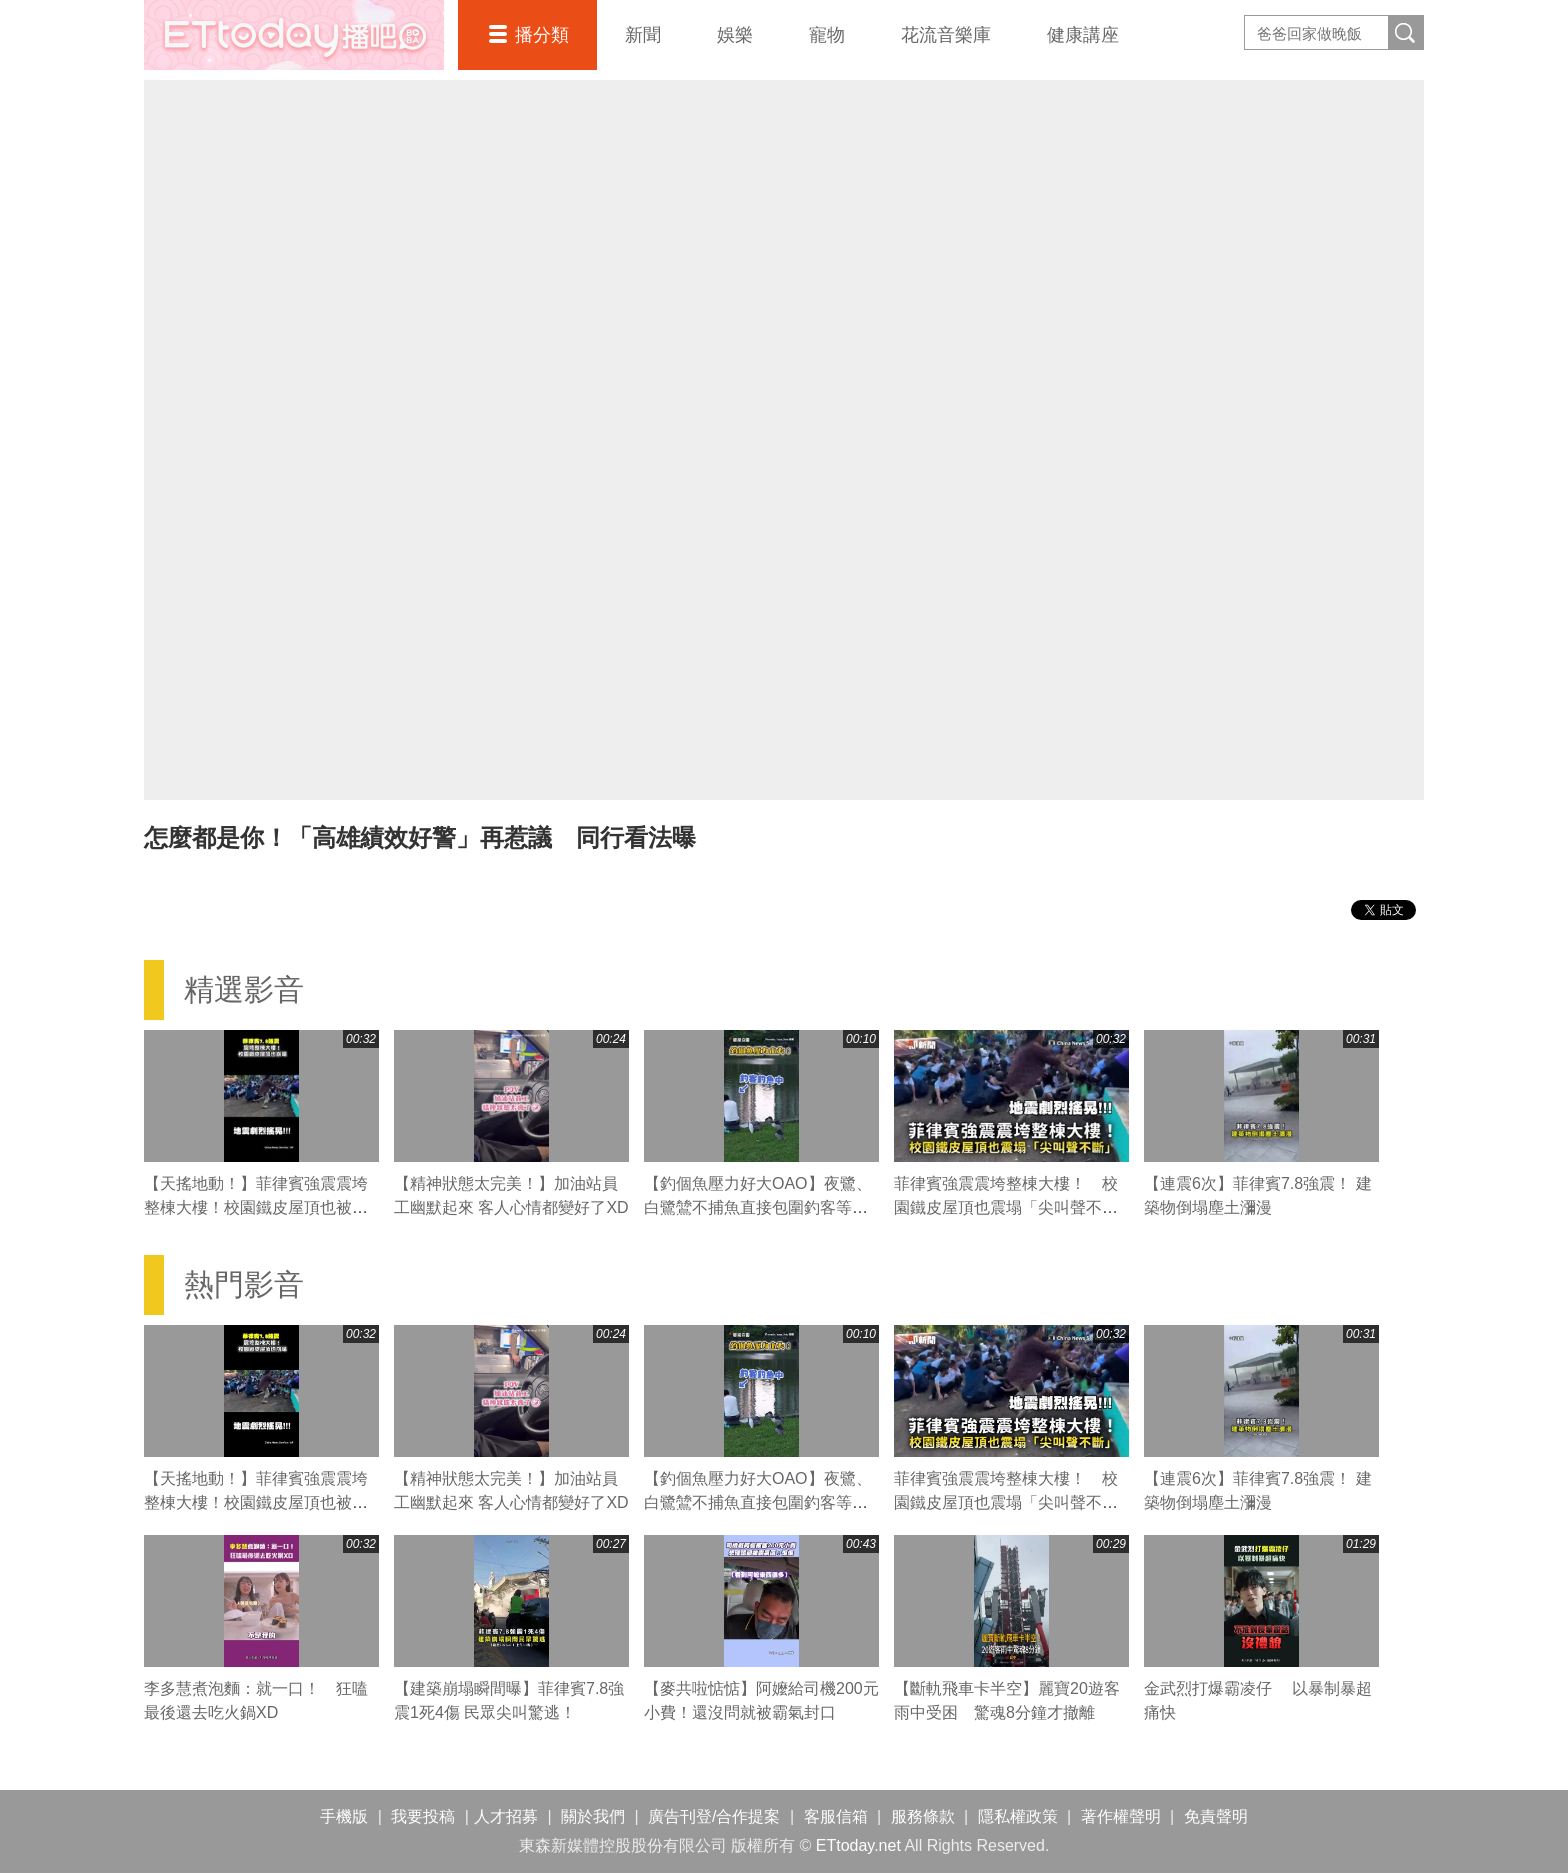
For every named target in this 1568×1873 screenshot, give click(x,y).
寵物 (827, 35)
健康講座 (1083, 35)
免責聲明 (1216, 1816)
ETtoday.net (858, 1845)
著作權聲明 (1121, 1816)
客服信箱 (836, 1816)
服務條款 (923, 1816)
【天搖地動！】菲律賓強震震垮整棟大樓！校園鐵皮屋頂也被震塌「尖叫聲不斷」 (256, 1207)
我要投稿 (423, 1816)
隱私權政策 (1018, 1816)
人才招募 (506, 1816)
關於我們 (593, 1816)
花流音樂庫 (946, 35)
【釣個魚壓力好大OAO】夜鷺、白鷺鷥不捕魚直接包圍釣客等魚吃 (758, 1207)
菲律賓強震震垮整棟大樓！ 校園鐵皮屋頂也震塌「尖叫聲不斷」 (1006, 1207)
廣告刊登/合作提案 (714, 1816)
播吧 (294, 35)
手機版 (344, 1816)
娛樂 (735, 35)
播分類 (542, 35)
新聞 (643, 35)
